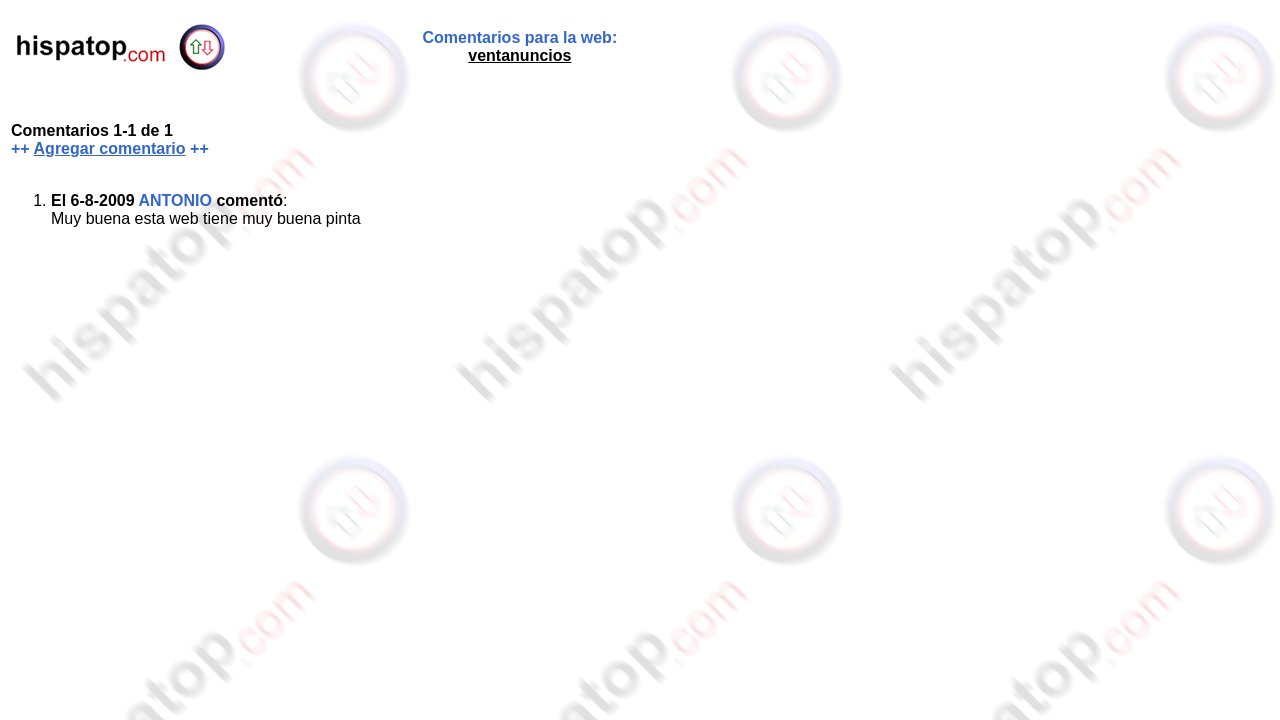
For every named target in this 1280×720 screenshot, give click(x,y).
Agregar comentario (110, 148)
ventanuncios (519, 55)
